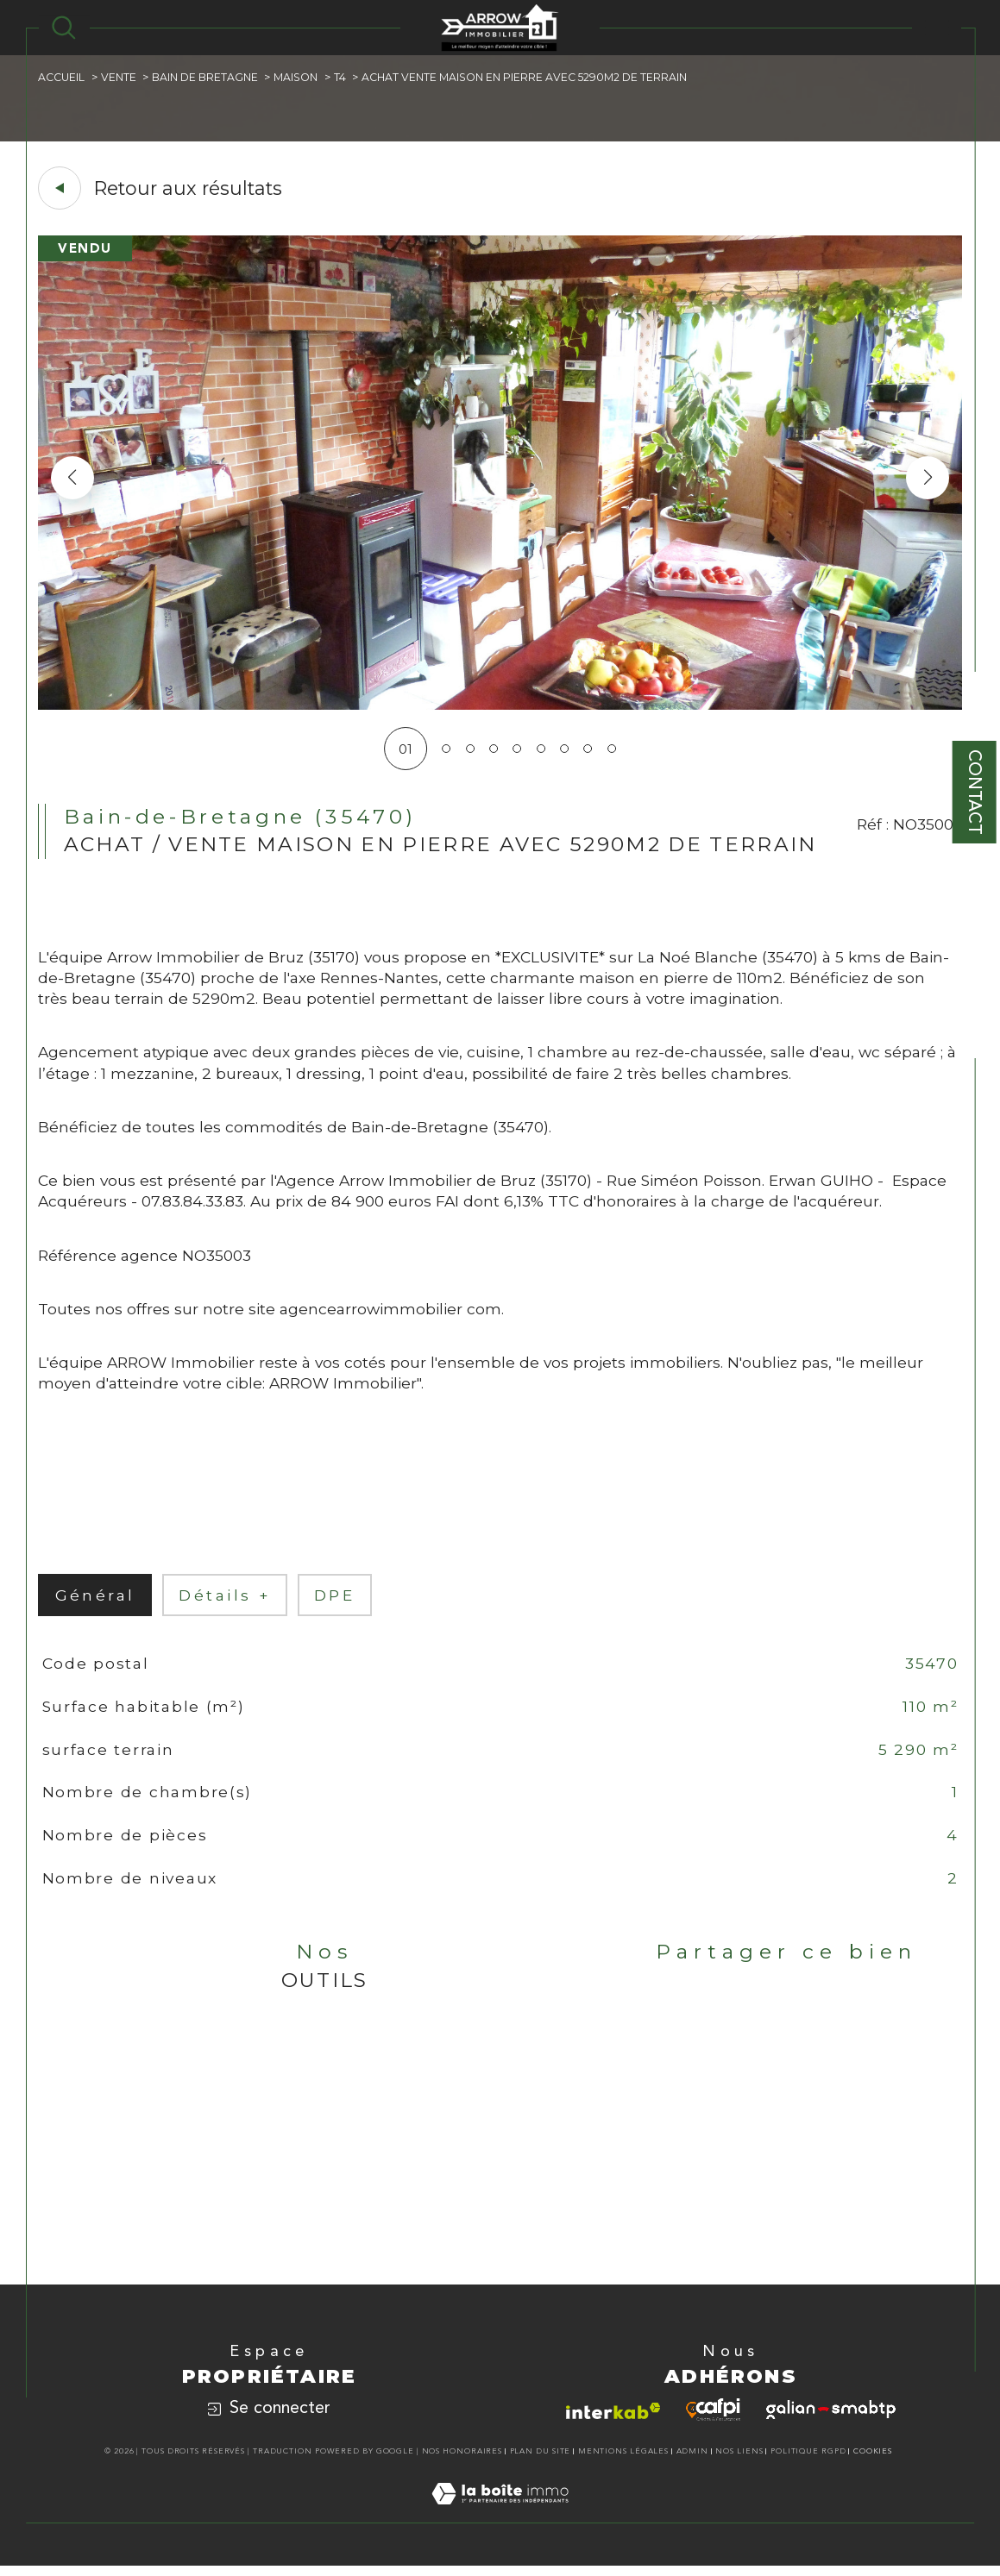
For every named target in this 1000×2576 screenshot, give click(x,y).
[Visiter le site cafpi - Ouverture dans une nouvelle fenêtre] (713, 2420)
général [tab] (95, 1602)
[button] (927, 477)
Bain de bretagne (205, 77)
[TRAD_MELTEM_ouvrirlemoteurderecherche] (64, 28)
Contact (974, 792)
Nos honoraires (462, 2462)
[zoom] (500, 705)
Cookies (873, 2462)
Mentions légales (623, 2462)
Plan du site (540, 2462)
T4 (340, 77)
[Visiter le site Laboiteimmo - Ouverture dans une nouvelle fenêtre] (500, 2523)
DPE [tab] (336, 1602)
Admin (692, 2462)
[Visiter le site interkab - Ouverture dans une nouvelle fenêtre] (613, 2420)
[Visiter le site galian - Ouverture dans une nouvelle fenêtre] (831, 2419)
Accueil (62, 77)
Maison (296, 77)
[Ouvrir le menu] (937, 27)
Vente (118, 77)
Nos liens (739, 2462)
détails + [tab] (225, 1602)
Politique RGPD (808, 2462)
